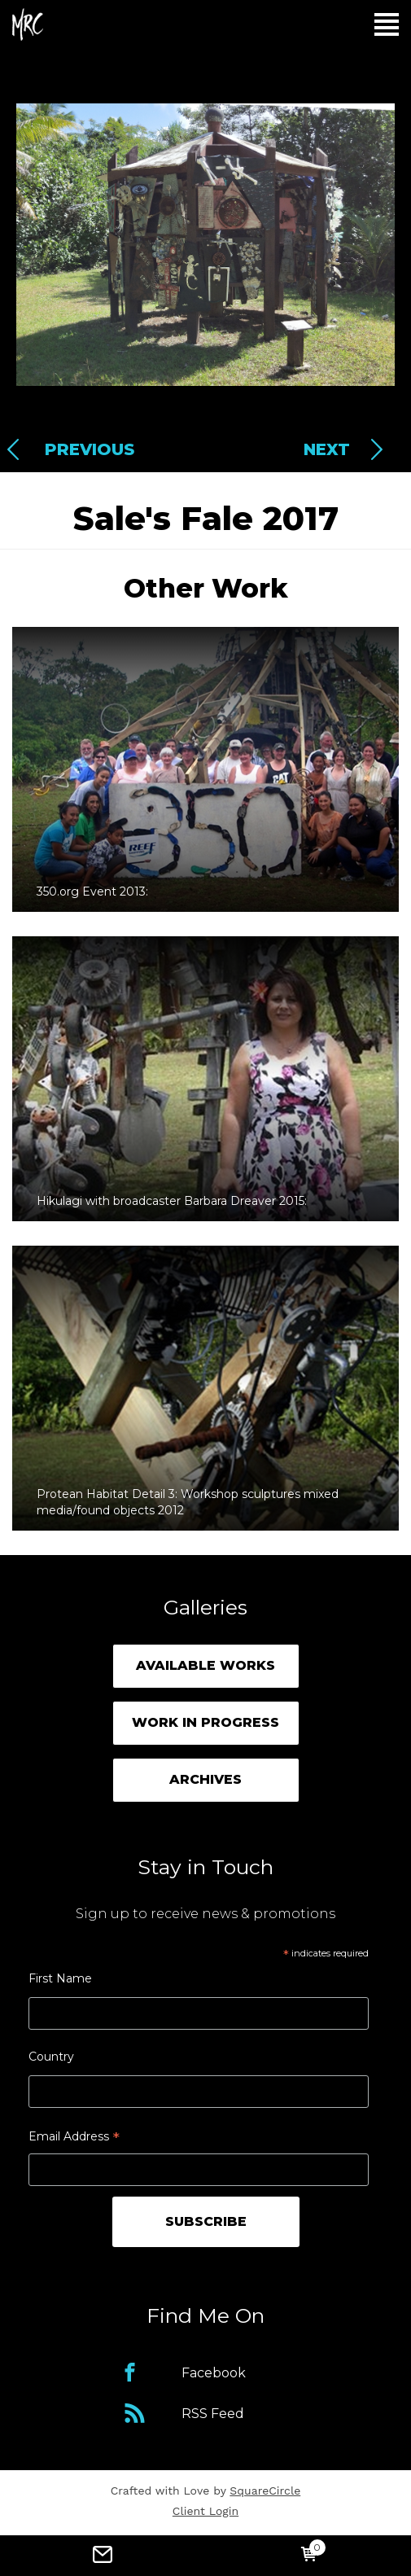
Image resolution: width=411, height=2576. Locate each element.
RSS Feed (212, 2413)
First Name (60, 1978)
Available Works (205, 1665)
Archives (205, 1779)
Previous (89, 449)
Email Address (74, 2138)
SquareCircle (265, 2490)
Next (327, 449)
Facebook (213, 2373)
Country (51, 2056)
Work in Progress (205, 1722)
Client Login (205, 2510)
